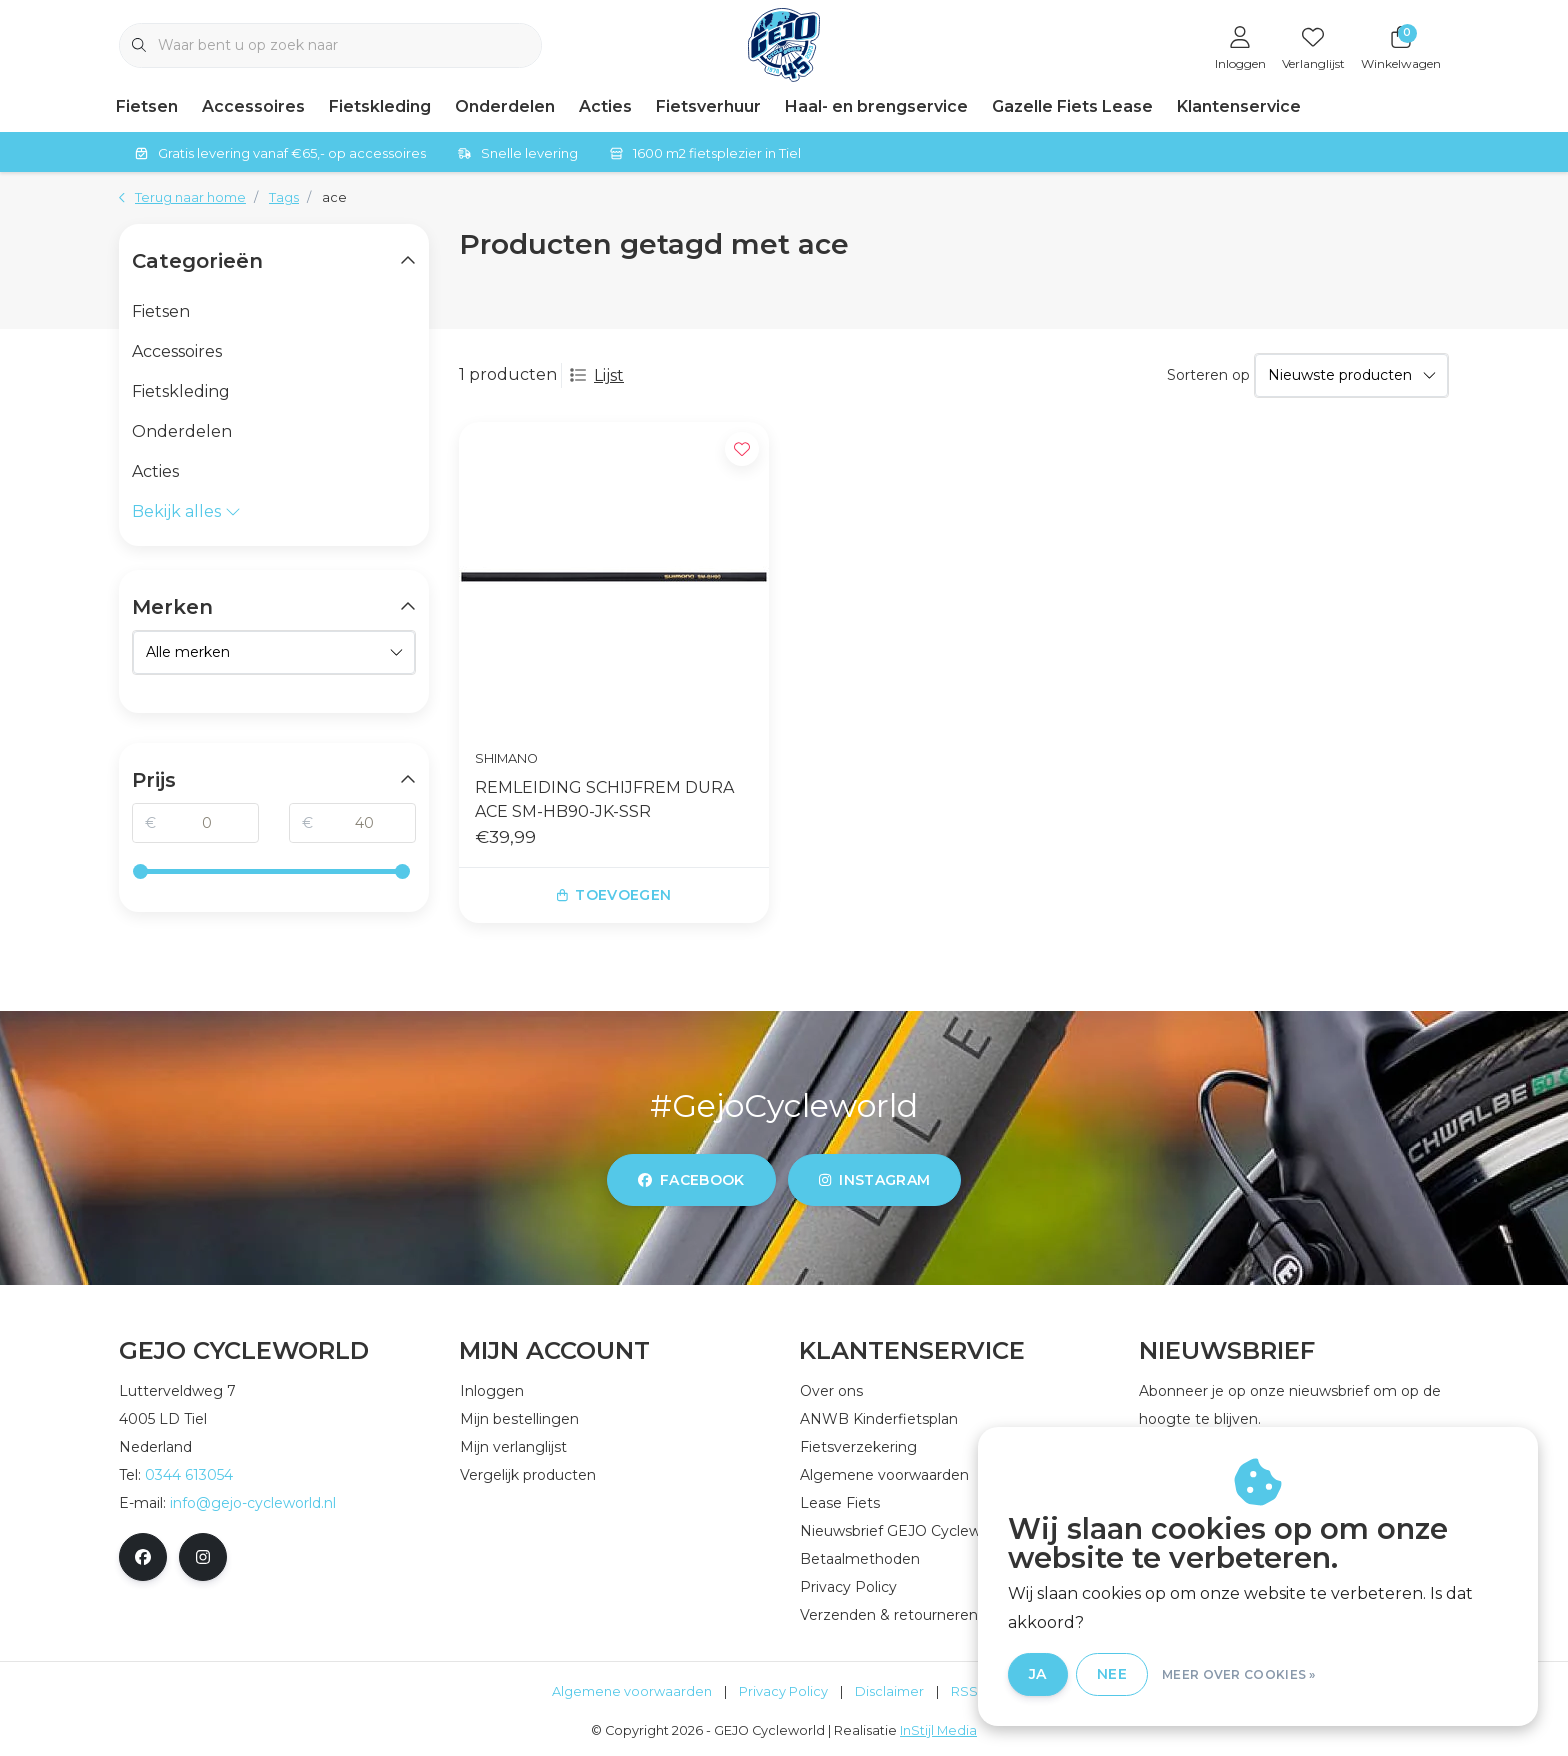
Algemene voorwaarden (632, 1691)
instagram (874, 1180)
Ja (1038, 1674)
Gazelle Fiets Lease (1072, 106)
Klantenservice (1239, 106)
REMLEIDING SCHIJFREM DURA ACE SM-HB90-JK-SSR (604, 799)
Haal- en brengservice (876, 106)
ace (334, 197)
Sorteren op (1208, 375)
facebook (691, 1180)
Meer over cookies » (1239, 1674)
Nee (1112, 1674)
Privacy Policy (783, 1691)
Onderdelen (505, 106)
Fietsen (147, 106)
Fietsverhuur (708, 106)
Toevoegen (614, 895)
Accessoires (253, 106)
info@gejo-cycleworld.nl (253, 1503)
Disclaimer (889, 1691)
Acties (605, 106)
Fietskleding (380, 106)
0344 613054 (189, 1475)
